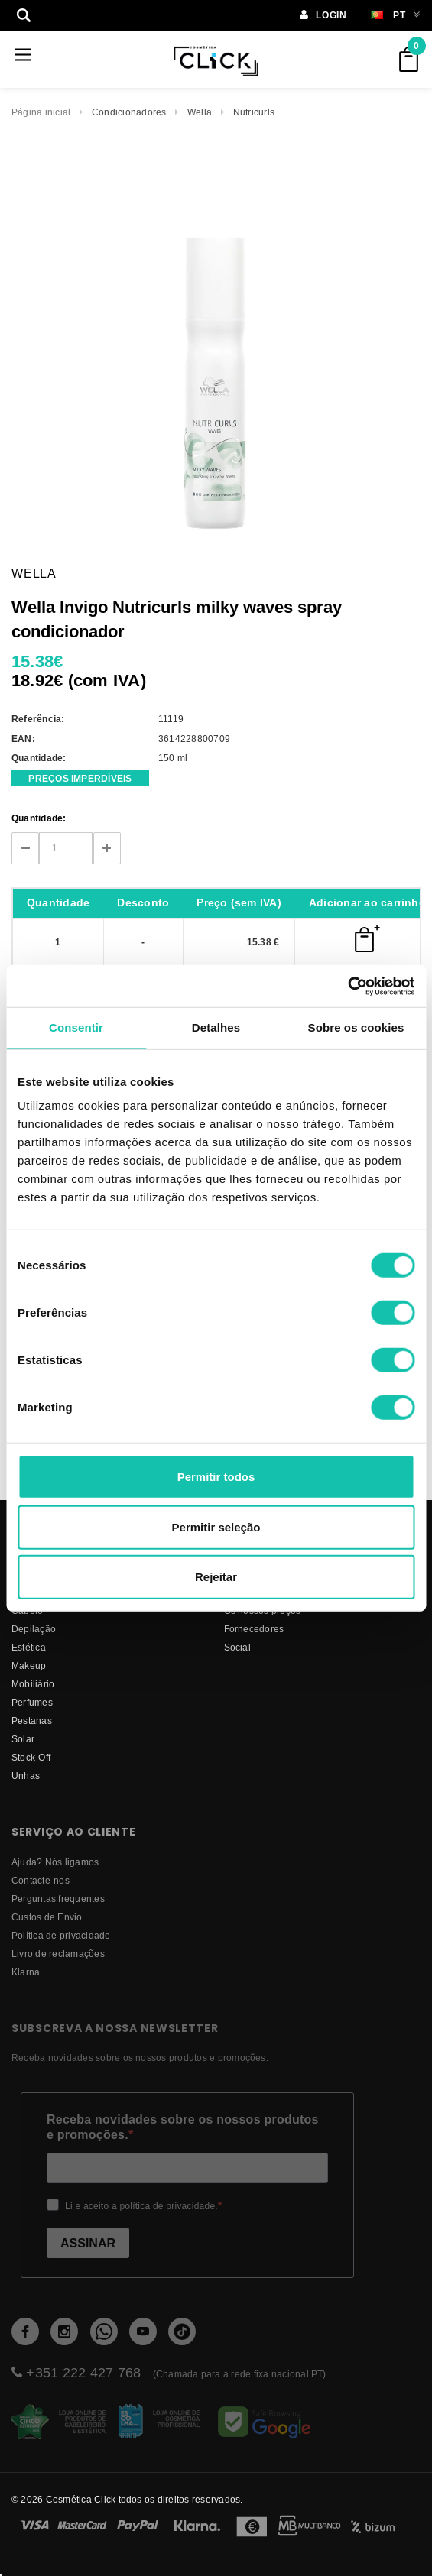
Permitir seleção (216, 1526)
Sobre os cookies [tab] (356, 1027)
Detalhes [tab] (216, 1027)
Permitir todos (216, 1476)
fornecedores (254, 1629)
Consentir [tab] (76, 1027)
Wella (199, 112)
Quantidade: (39, 818)
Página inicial (40, 112)
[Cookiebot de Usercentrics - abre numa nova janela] (347, 986)
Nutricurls (253, 112)
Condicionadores (129, 112)
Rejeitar (216, 1576)
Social (237, 1647)
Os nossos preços (262, 1610)
